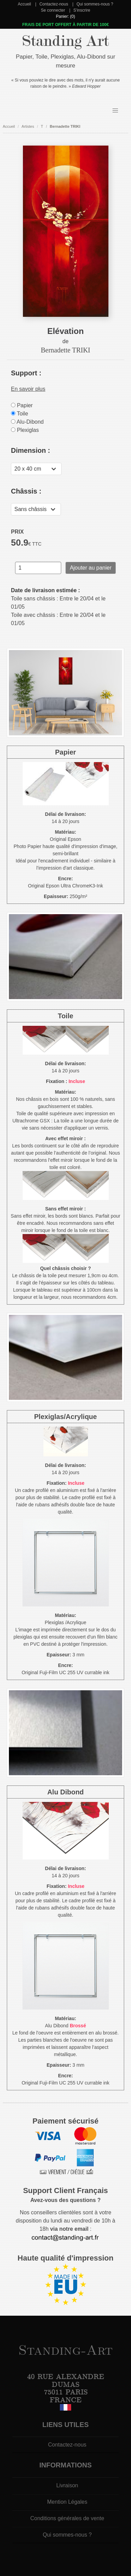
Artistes (28, 126)
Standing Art (65, 41)
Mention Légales (67, 2502)
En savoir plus (28, 389)
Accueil (24, 4)
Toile (19, 413)
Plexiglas (25, 430)
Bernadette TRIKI (65, 126)
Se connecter (53, 10)
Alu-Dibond (27, 422)
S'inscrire (82, 10)
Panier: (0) (65, 16)
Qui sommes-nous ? (95, 4)
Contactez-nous (53, 4)
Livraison (67, 2485)
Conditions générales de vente (67, 2518)
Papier (22, 405)
